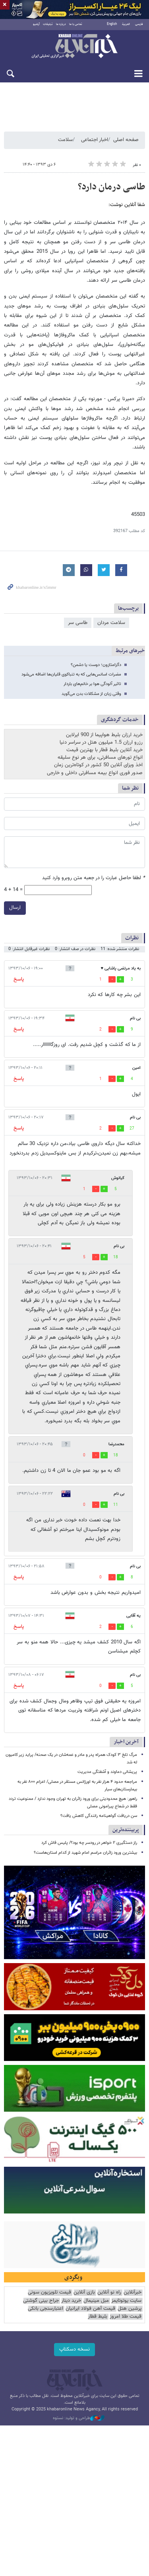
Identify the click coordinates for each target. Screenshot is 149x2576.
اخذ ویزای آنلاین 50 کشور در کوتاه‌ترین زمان (98, 767)
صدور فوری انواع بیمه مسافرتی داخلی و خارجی (95, 774)
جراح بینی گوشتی (41, 2302)
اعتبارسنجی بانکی (45, 2310)
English (112, 25)
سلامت (65, 141)
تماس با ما (75, 25)
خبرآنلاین (74, 48)
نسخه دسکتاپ (74, 2351)
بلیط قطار (97, 2318)
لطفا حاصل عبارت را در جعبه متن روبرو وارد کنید (93, 879)
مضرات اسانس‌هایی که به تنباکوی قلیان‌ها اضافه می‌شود (71, 676)
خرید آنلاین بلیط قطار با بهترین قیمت (104, 752)
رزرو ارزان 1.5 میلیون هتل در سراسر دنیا (101, 744)
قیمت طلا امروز (125, 2318)
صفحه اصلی (126, 141)
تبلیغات (48, 25)
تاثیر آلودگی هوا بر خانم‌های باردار (92, 685)
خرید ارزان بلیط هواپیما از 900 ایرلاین (104, 736)
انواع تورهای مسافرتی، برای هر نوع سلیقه (100, 759)
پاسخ (19, 981)
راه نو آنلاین (109, 2294)
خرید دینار (71, 2302)
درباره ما (61, 25)
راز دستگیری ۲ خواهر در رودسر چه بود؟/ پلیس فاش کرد (89, 1844)
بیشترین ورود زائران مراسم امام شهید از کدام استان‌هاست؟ (85, 1854)
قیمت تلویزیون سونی (49, 2294)
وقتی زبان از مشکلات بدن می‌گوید (91, 695)
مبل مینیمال (96, 2302)
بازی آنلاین (84, 2294)
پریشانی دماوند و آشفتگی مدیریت (107, 1773)
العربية (126, 25)
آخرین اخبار (126, 1743)
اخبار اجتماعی (94, 141)
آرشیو (36, 25)
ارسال (15, 909)
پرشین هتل (129, 2310)
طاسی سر (77, 624)
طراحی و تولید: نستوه (78, 2419)
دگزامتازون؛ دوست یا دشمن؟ (96, 666)
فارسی (139, 25)
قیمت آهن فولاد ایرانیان (90, 2310)
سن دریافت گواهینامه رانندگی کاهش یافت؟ (98, 1817)
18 (115, 1259)
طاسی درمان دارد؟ (111, 188)
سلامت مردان (111, 624)
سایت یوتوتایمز (126, 2302)
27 (132, 1130)
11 (115, 1506)
